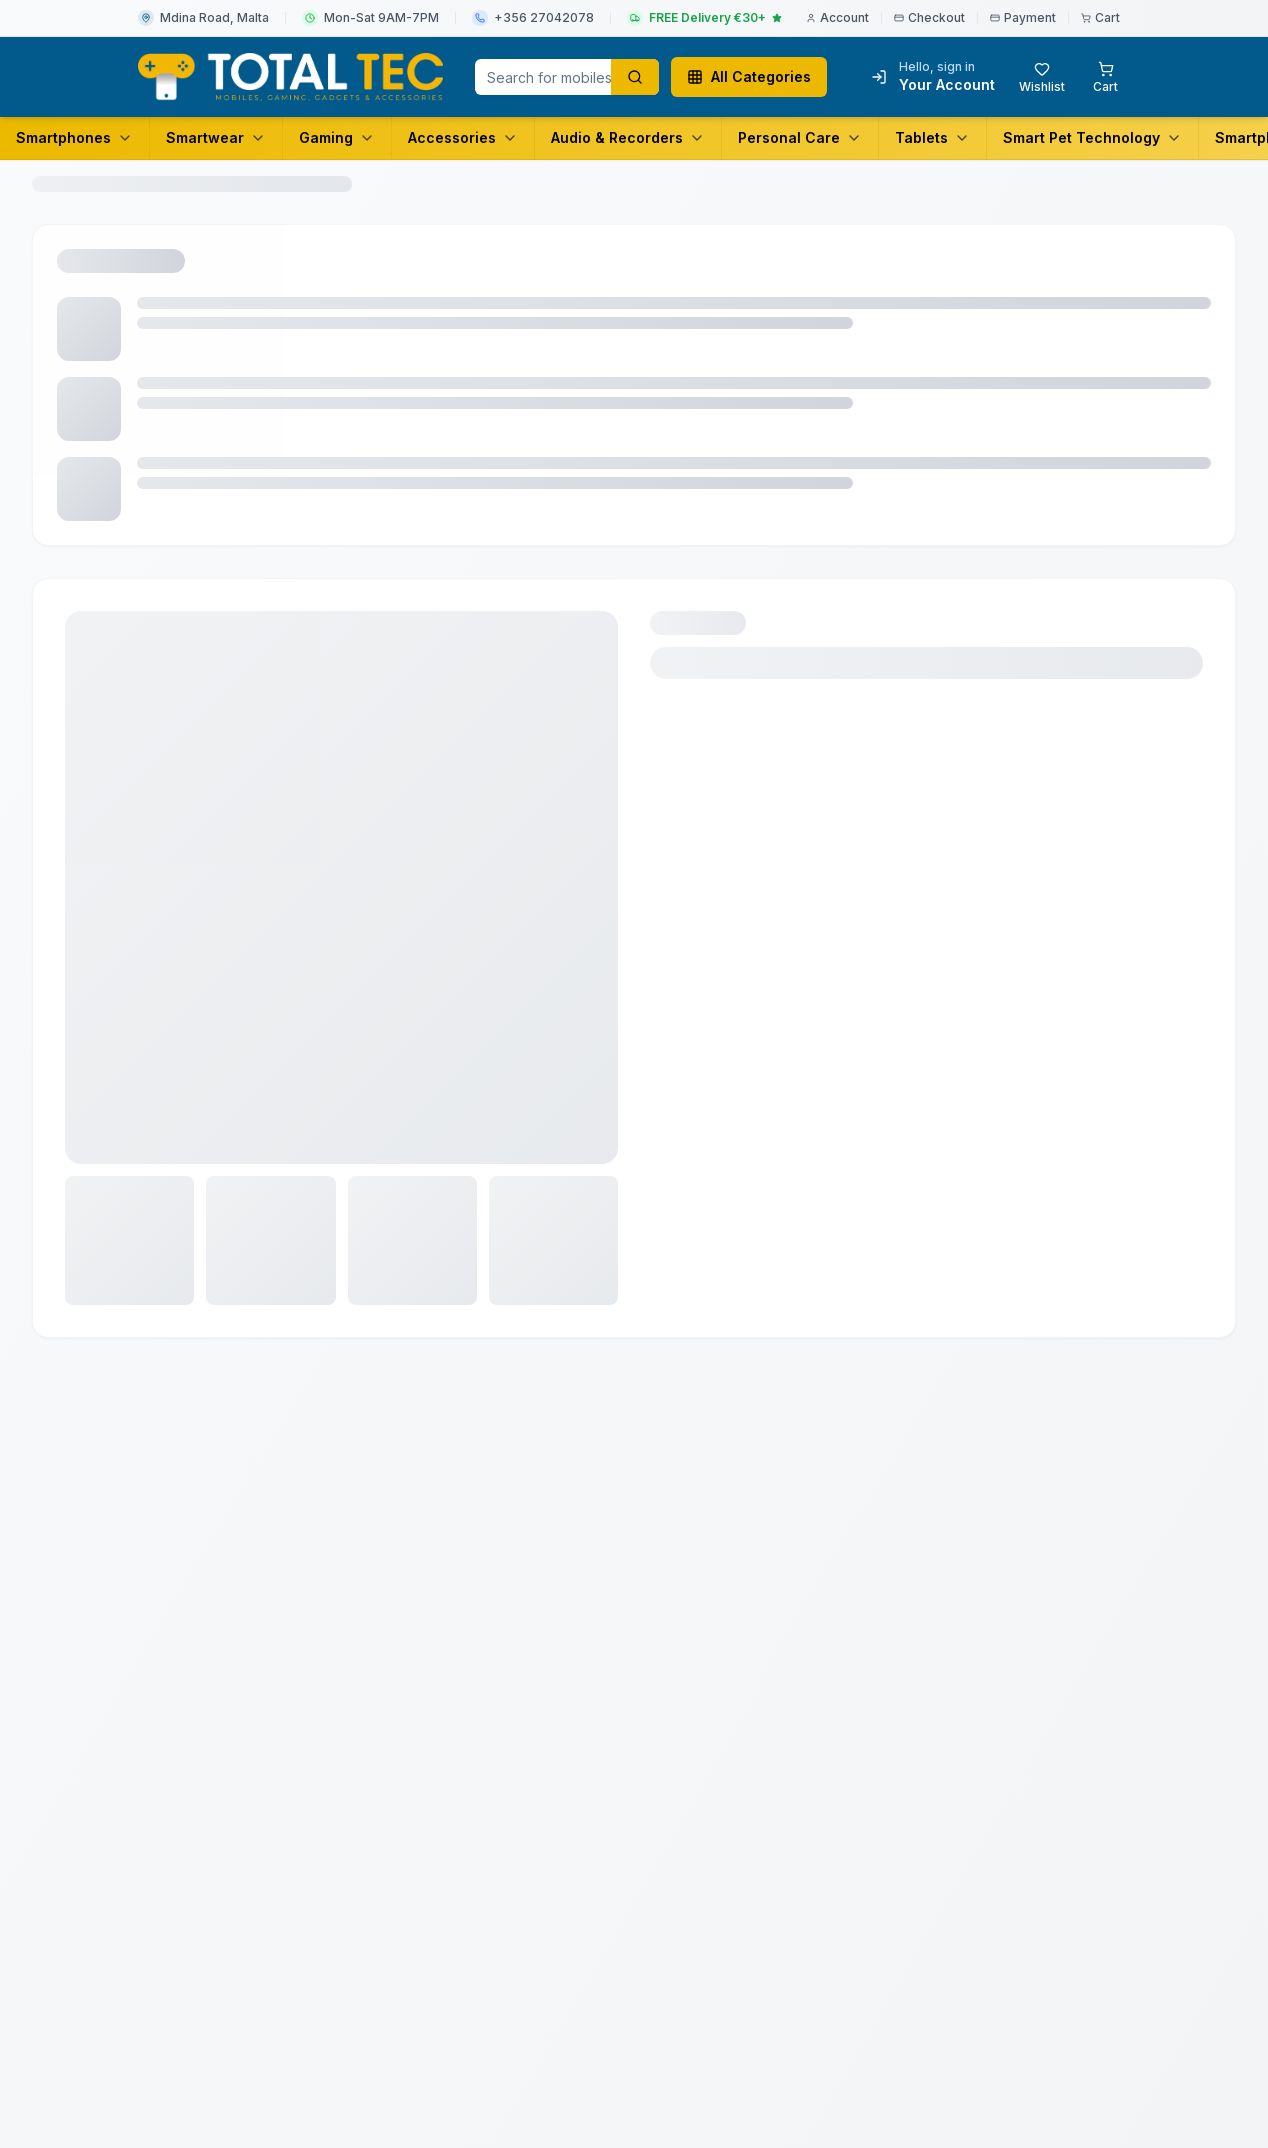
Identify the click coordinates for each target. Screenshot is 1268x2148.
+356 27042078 (544, 17)
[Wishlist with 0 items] (1042, 77)
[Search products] (635, 77)
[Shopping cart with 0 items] (1105, 77)
